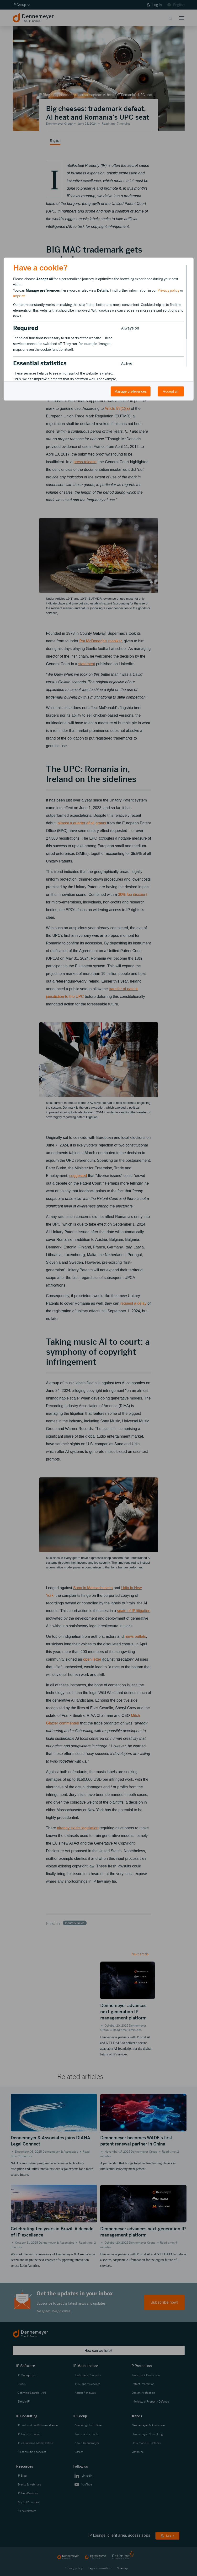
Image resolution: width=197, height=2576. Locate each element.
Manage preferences (130, 391)
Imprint (19, 296)
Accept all (171, 391)
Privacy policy (168, 290)
